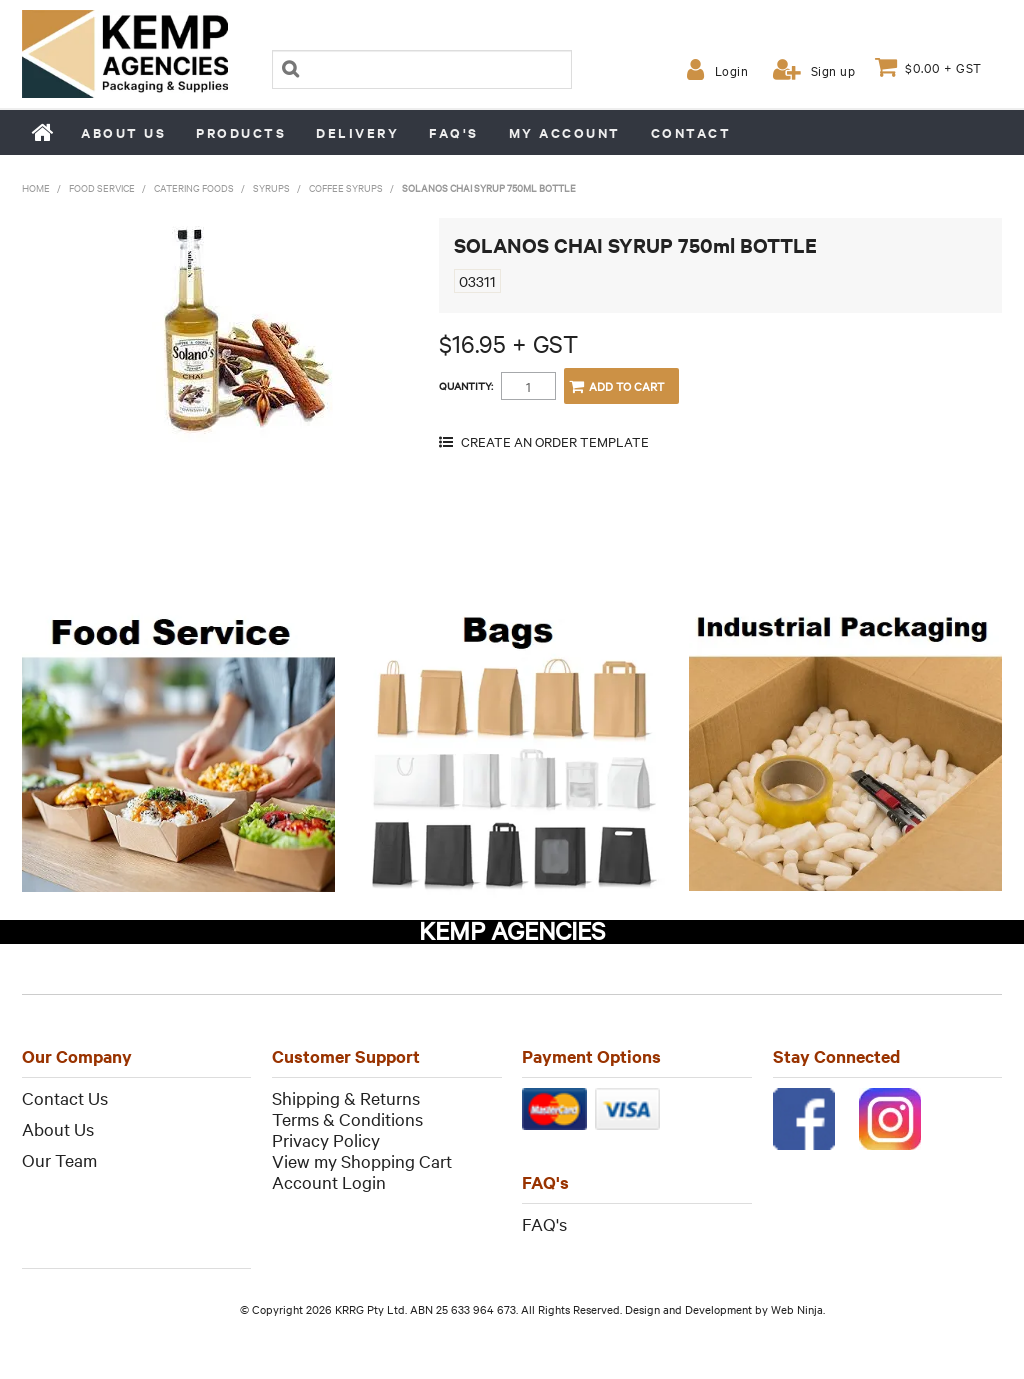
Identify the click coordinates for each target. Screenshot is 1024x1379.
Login (732, 70)
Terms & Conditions (347, 1118)
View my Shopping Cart (362, 1160)
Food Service (102, 187)
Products (241, 132)
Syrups (271, 187)
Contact (691, 132)
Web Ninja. (798, 1309)
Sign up (833, 70)
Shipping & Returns (346, 1097)
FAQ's (454, 132)
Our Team (59, 1159)
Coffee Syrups (346, 187)
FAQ (539, 1223)
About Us (58, 1128)
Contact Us (65, 1097)
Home (44, 132)
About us (123, 132)
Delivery (357, 132)
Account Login (329, 1181)
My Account (565, 132)
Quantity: (466, 386)
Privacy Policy (326, 1139)
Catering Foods (194, 187)
